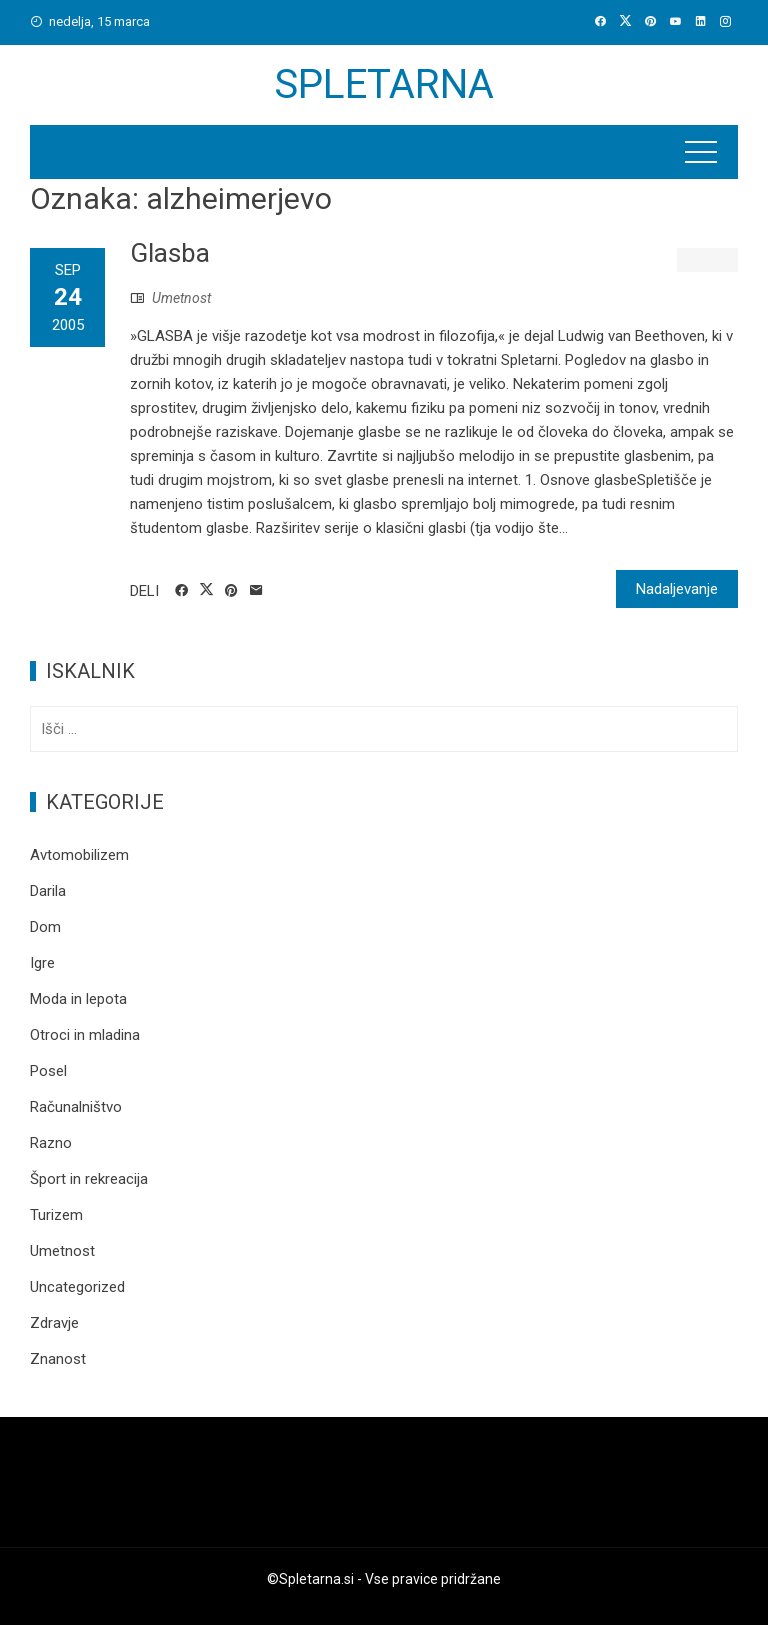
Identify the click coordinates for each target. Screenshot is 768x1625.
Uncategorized (77, 1287)
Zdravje (54, 1323)
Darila (48, 891)
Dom (45, 927)
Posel (48, 1071)
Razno (51, 1143)
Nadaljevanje (677, 589)
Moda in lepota (78, 999)
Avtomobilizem (79, 855)
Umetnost (181, 298)
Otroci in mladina (85, 1035)
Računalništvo (76, 1107)
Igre (42, 963)
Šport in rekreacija (89, 1179)
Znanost (58, 1359)
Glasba (170, 253)
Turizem (56, 1215)
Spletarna (384, 84)
